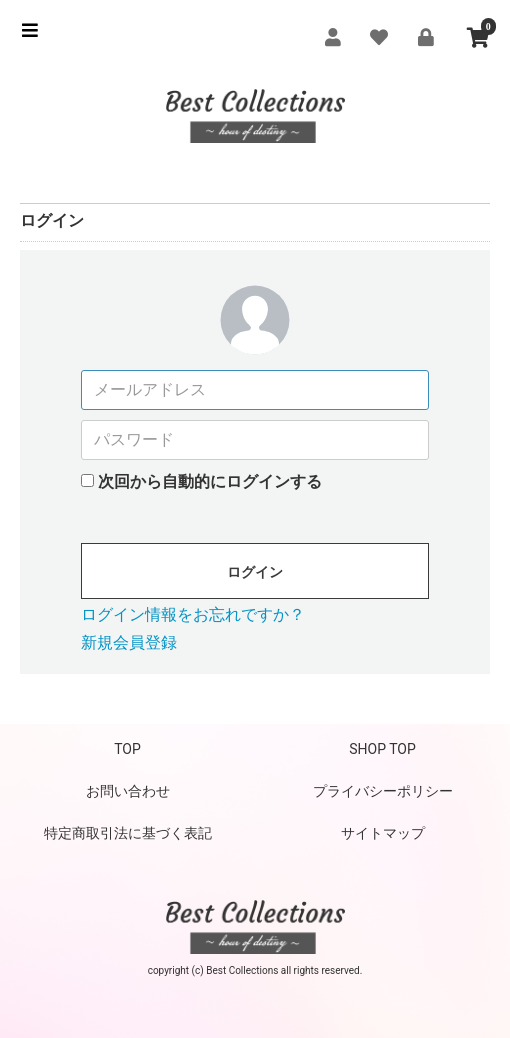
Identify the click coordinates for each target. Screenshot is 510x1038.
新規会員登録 (129, 642)
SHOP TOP (382, 749)
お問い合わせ (128, 791)
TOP (127, 749)
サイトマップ (383, 833)
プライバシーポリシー (383, 791)
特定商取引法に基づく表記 (128, 833)
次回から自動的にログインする (210, 481)
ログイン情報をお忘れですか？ (193, 614)
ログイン (255, 572)
